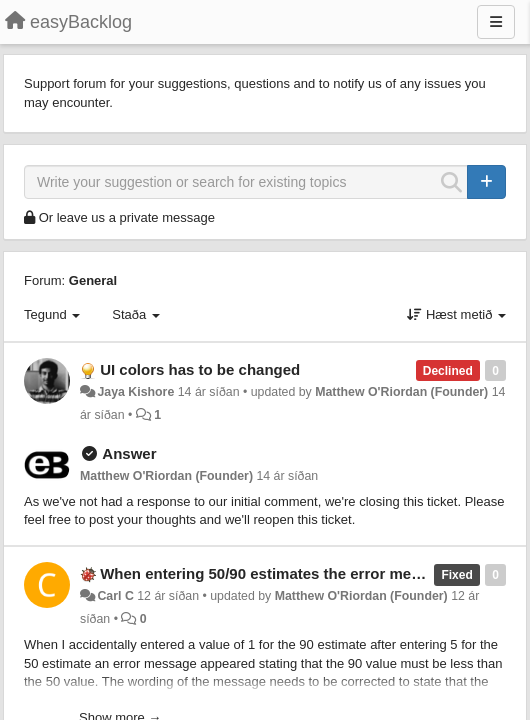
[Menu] (496, 22)
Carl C (115, 596)
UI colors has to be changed (200, 369)
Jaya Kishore (135, 392)
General (93, 280)
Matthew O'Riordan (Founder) (401, 392)
